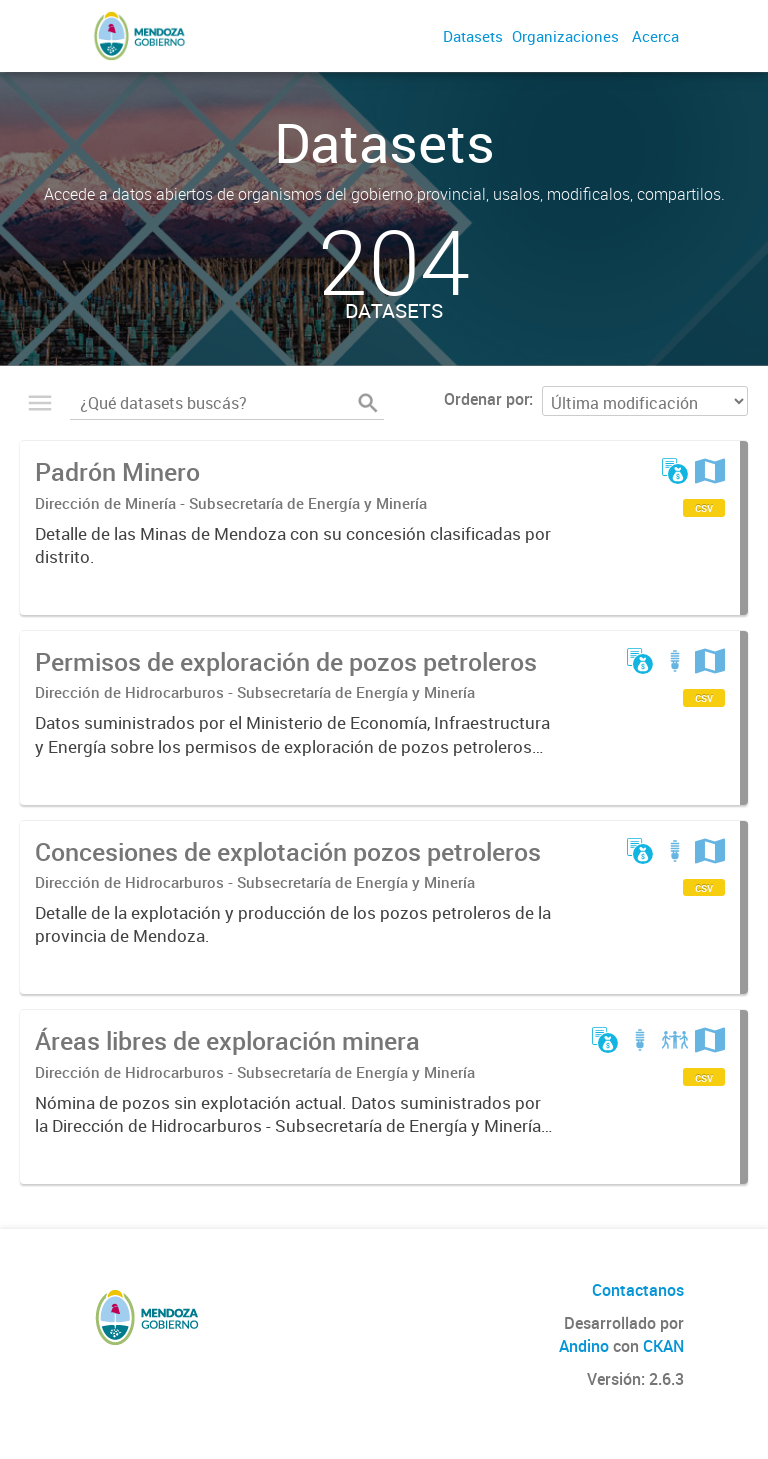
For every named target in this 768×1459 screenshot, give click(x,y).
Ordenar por (486, 399)
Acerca (655, 36)
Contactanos (638, 1290)
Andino (584, 1346)
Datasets (473, 36)
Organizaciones (565, 36)
